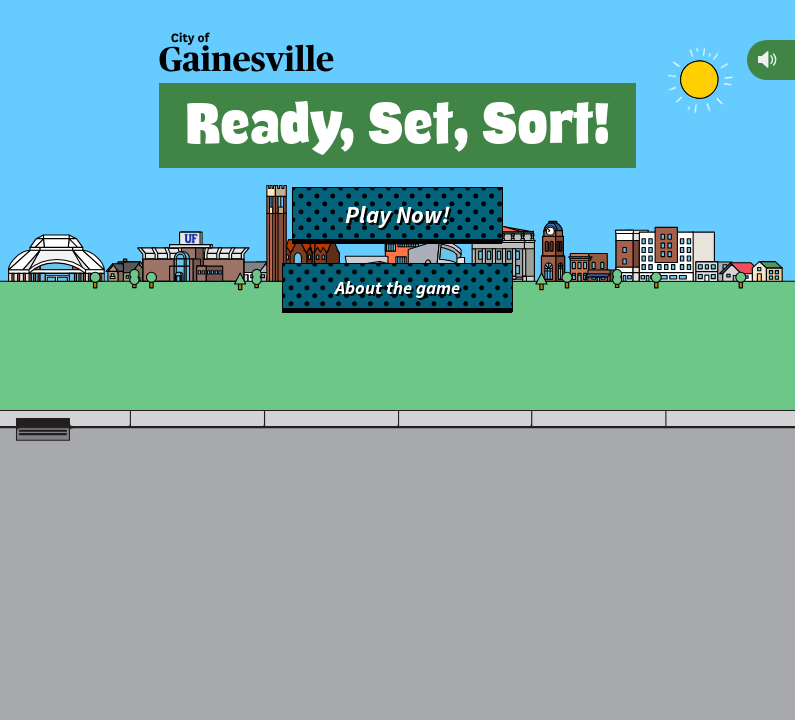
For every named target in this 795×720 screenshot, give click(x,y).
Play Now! (397, 215)
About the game (397, 287)
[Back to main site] (246, 54)
